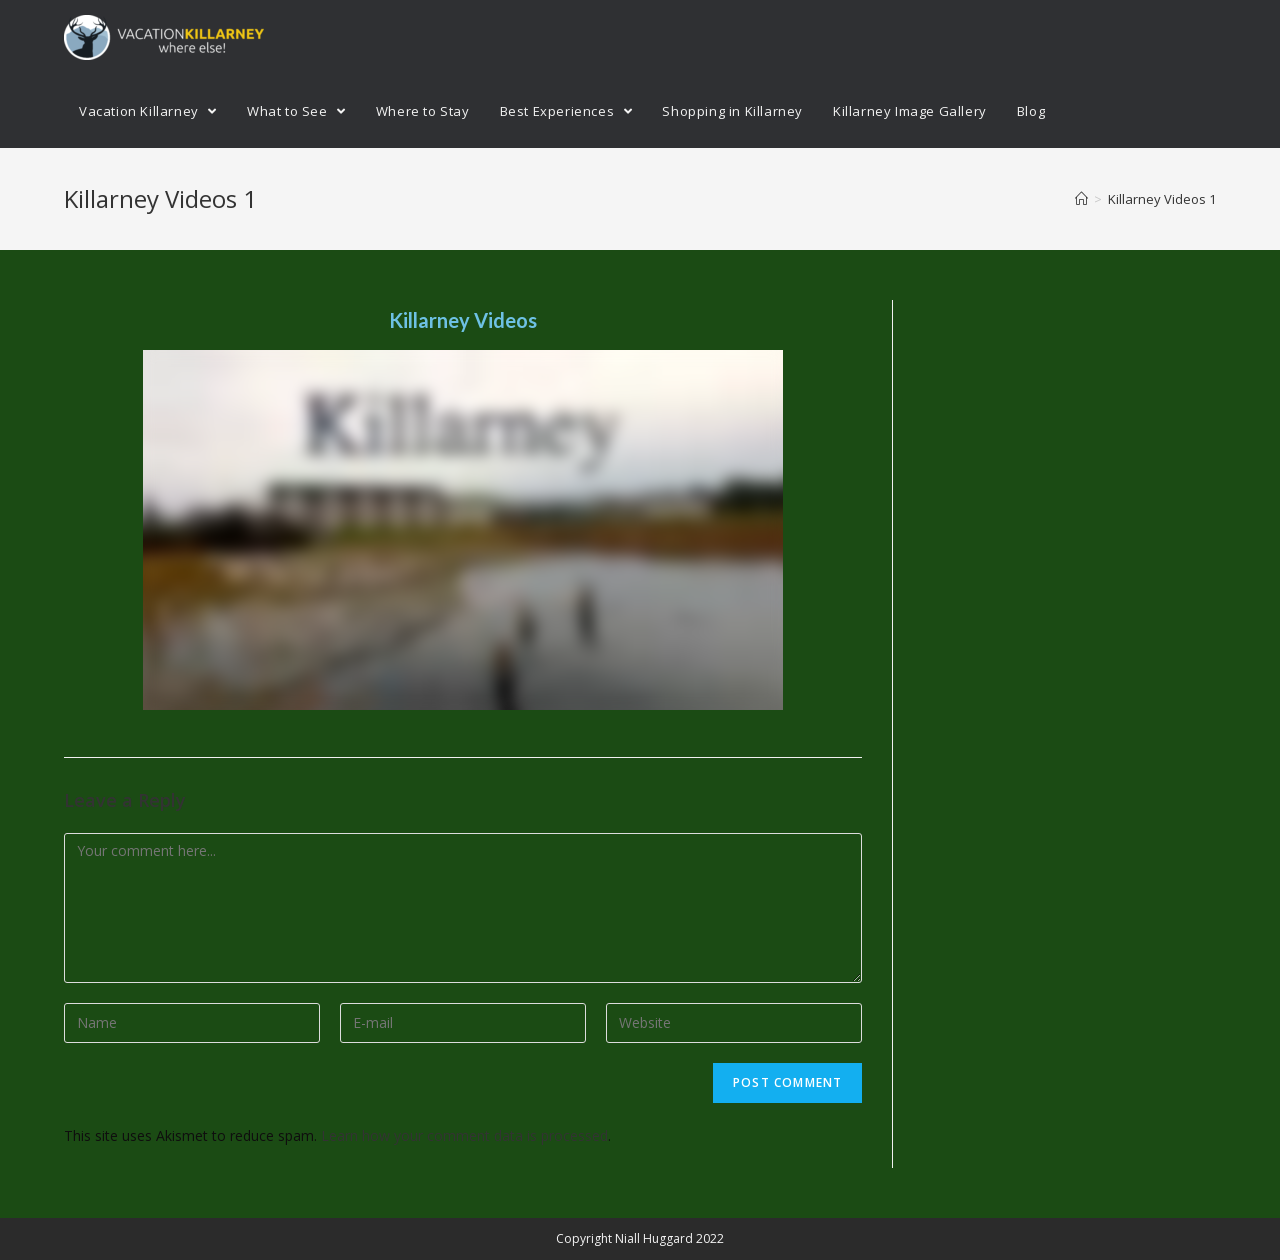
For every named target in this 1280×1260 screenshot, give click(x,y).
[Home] (1081, 199)
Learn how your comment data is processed (464, 1135)
